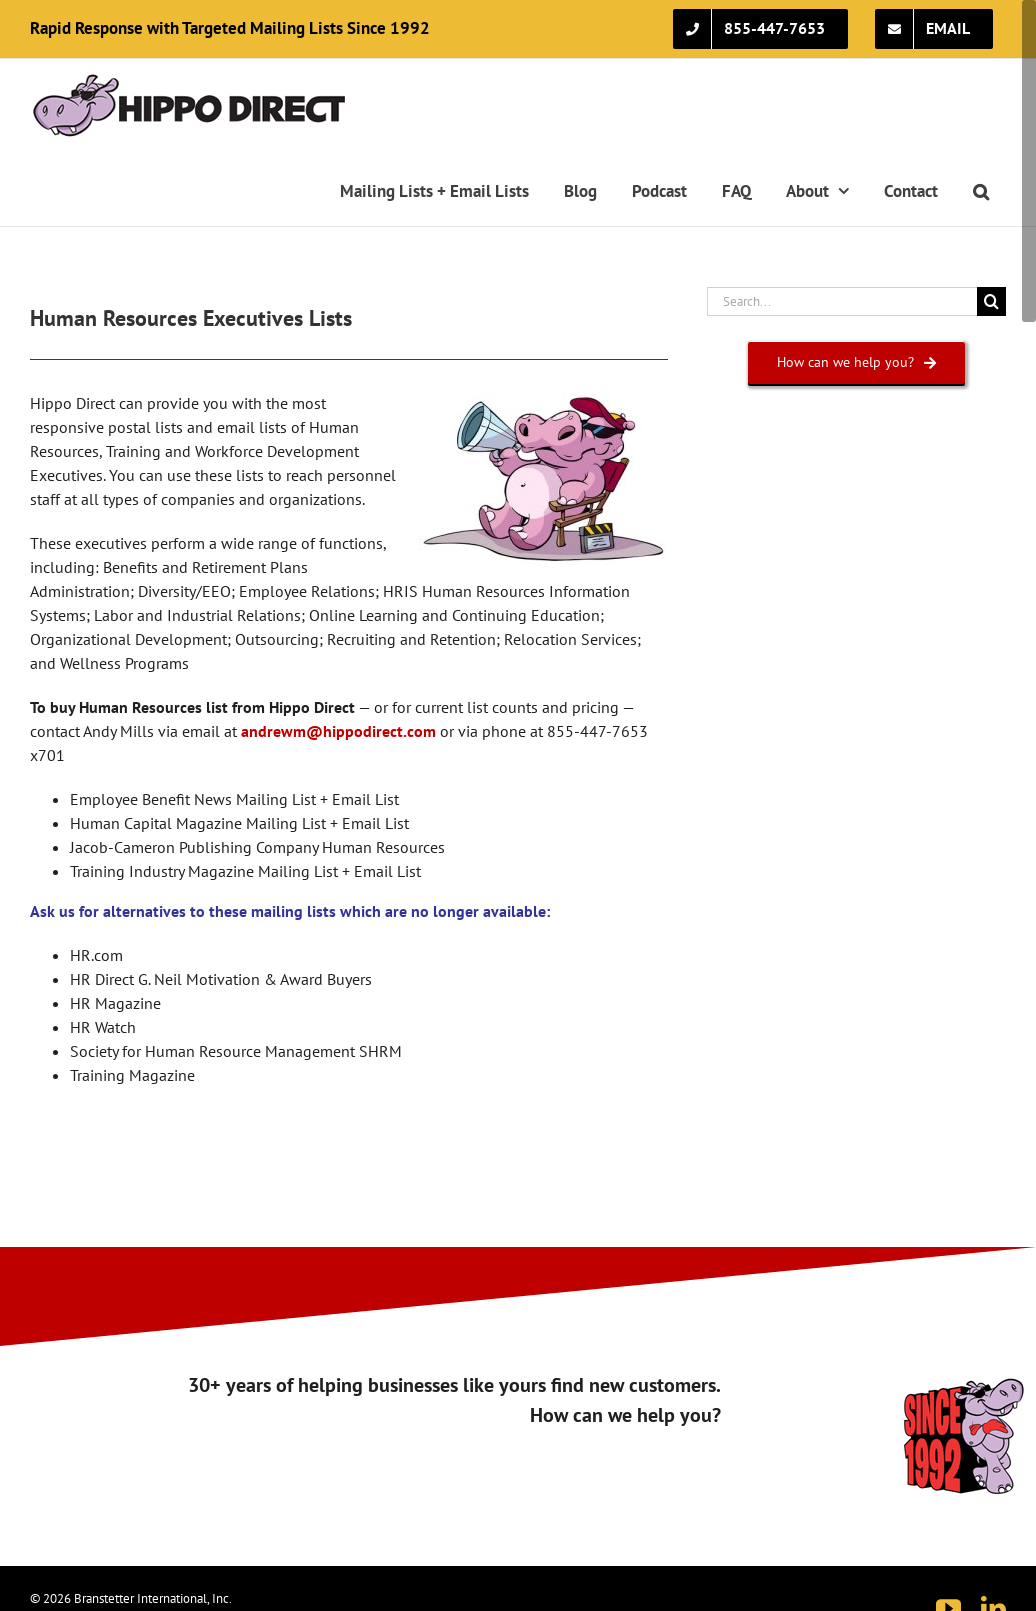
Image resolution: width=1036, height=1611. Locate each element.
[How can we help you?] (856, 362)
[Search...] (842, 301)
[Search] (991, 301)
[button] (980, 191)
